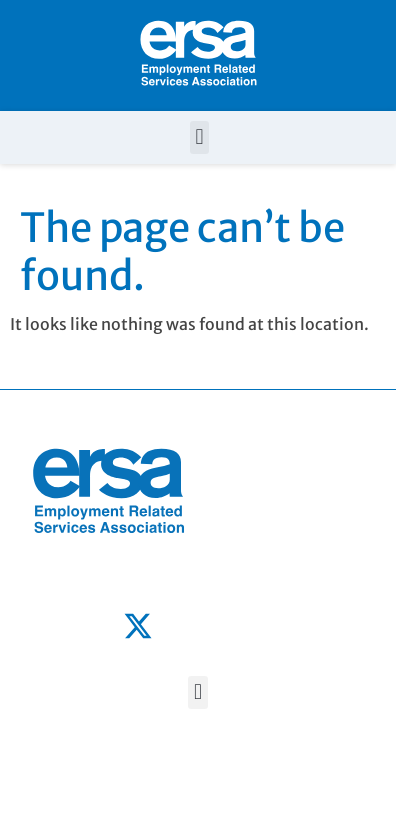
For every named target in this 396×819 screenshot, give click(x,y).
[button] (199, 137)
